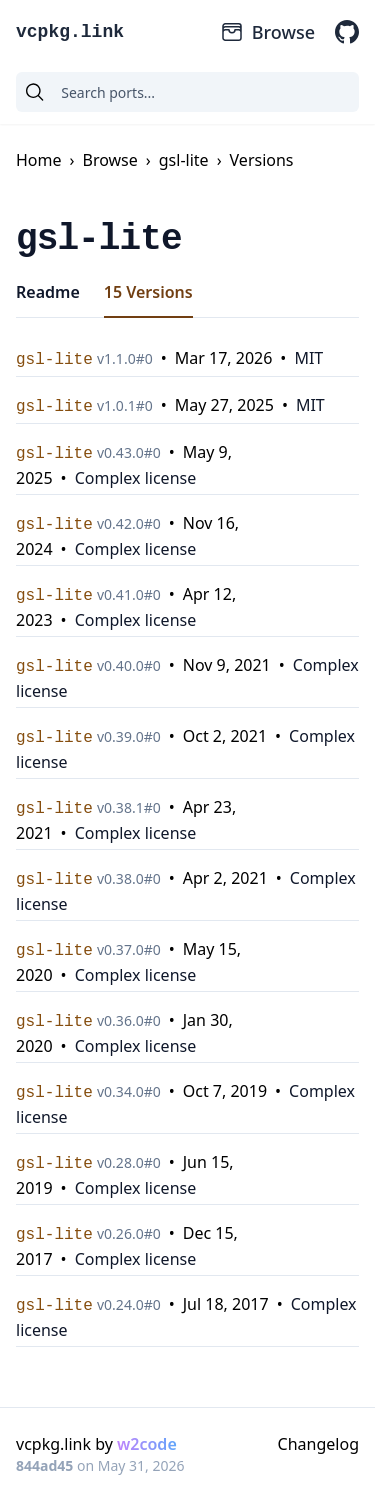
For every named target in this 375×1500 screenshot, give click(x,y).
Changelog (318, 1444)
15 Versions (148, 292)
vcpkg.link (70, 32)
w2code (147, 1444)
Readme (48, 292)
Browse (267, 32)
